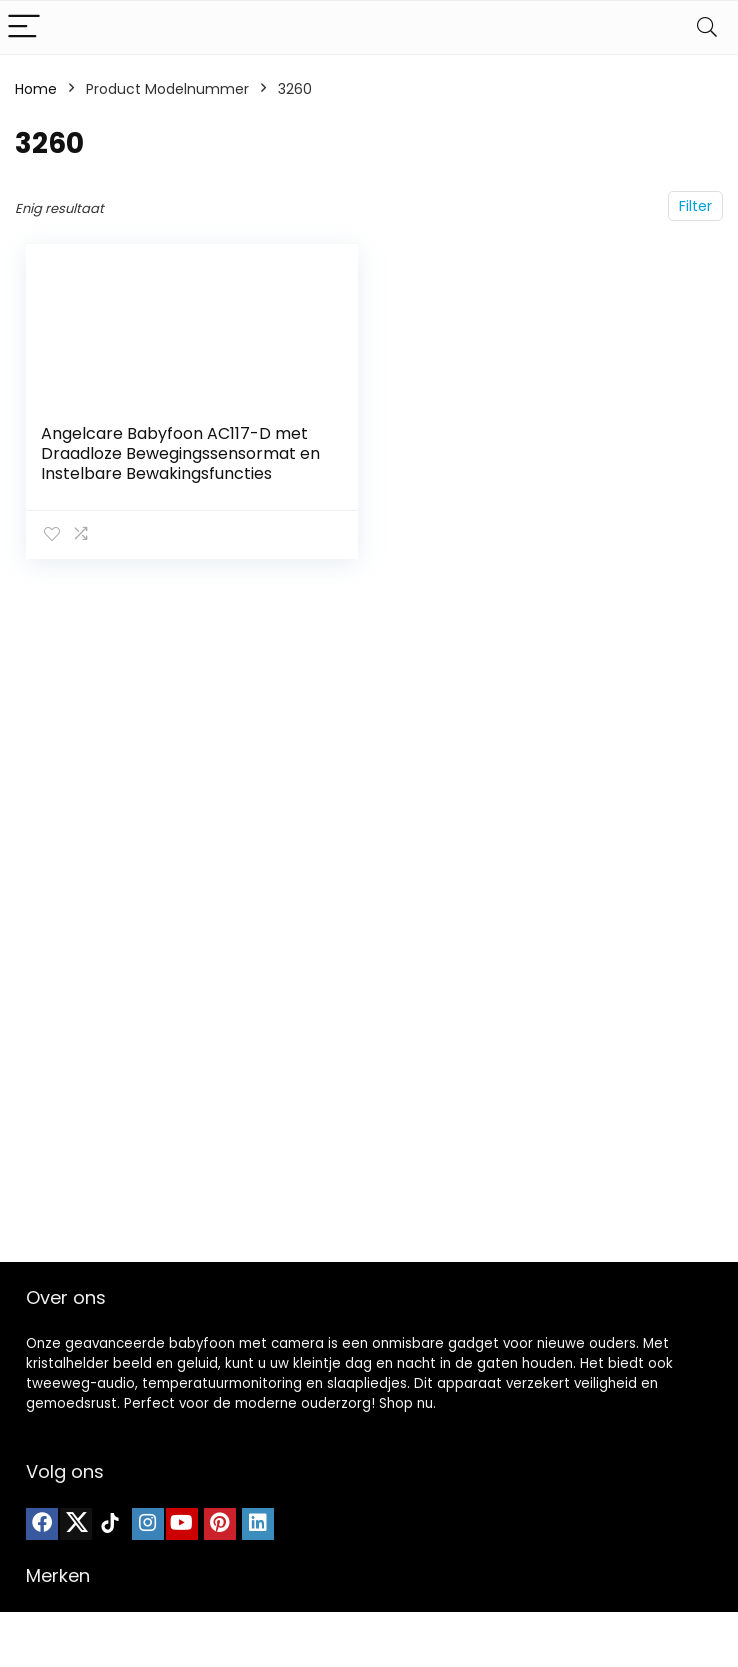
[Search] (707, 27)
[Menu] (24, 27)
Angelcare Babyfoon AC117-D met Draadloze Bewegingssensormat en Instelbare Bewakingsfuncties (180, 453)
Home (36, 89)
